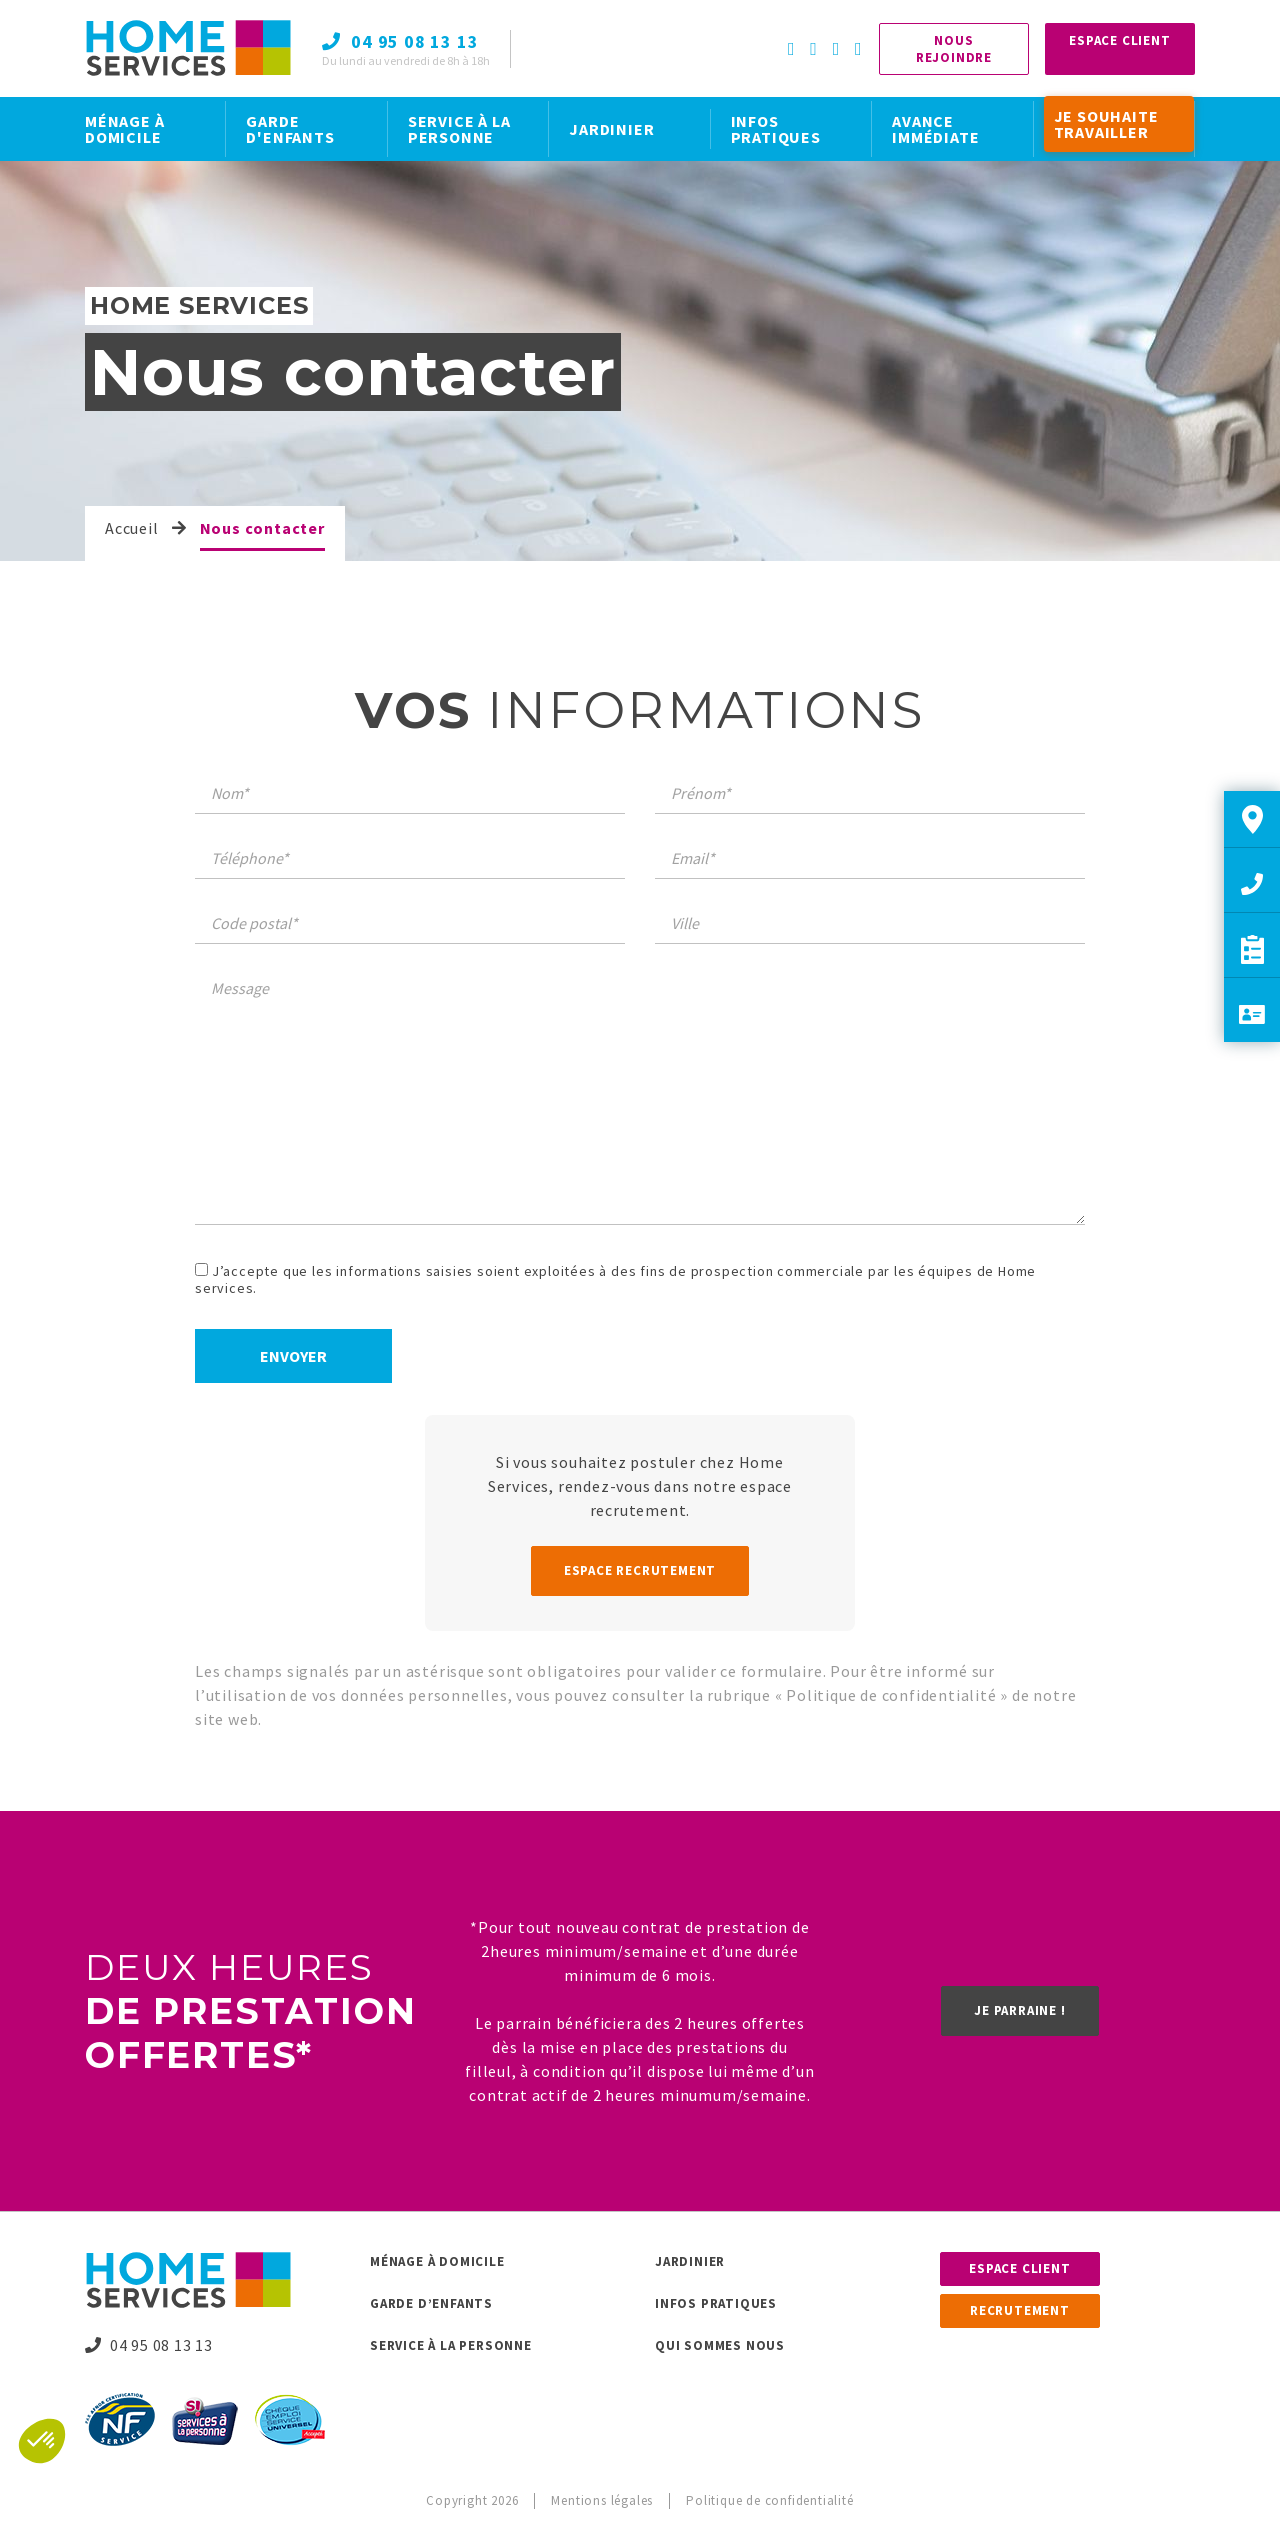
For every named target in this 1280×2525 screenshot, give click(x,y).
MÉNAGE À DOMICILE (124, 129)
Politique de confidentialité (893, 1695)
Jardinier (690, 2261)
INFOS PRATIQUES (776, 129)
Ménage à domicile (437, 2261)
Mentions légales (602, 2500)
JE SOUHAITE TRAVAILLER (1106, 124)
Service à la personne (451, 2345)
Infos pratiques (716, 2303)
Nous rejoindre (954, 49)
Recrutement (1020, 2310)
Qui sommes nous (720, 2345)
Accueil (132, 528)
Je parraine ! (1019, 2010)
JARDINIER (611, 129)
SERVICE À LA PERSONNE (459, 129)
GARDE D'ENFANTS (290, 129)
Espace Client (1119, 40)
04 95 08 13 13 (149, 2345)
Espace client (1019, 2268)
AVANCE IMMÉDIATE (935, 129)
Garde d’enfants (431, 2303)
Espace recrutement (640, 1570)
